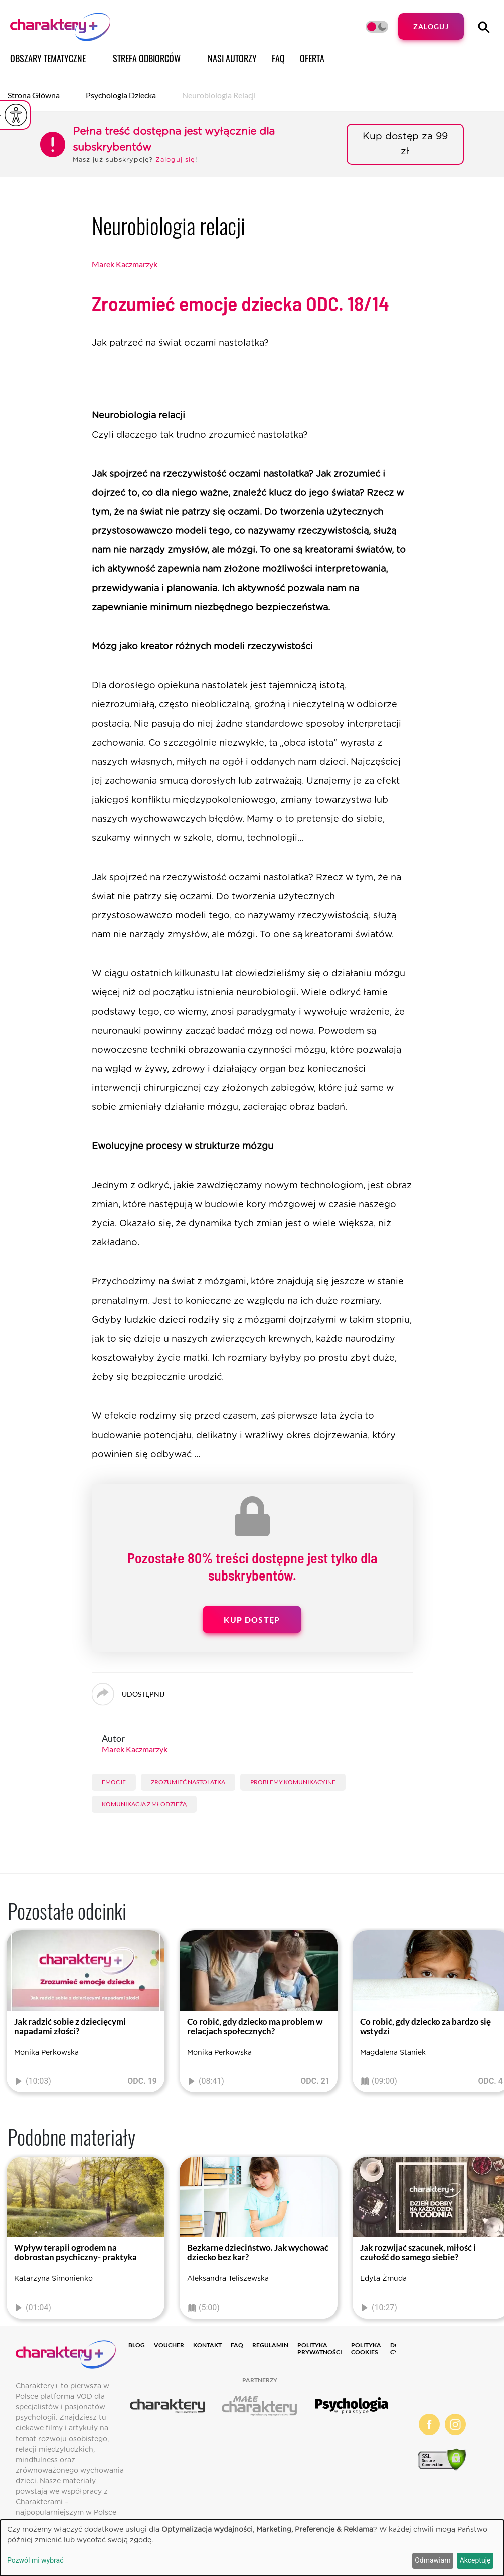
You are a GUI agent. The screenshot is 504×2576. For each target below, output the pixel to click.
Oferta (312, 58)
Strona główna (34, 95)
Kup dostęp (252, 1619)
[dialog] (252, 2548)
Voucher (169, 2345)
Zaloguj (431, 26)
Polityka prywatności (319, 2348)
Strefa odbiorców (147, 58)
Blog (136, 2345)
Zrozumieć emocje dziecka (240, 303)
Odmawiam (432, 2560)
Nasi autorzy (232, 58)
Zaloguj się (175, 160)
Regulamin (270, 2345)
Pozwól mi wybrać (35, 2560)
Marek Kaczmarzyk (124, 264)
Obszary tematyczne (48, 58)
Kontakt (207, 2345)
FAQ (278, 58)
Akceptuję (475, 2560)
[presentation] (15, 2014)
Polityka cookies (366, 2348)
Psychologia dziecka (121, 95)
